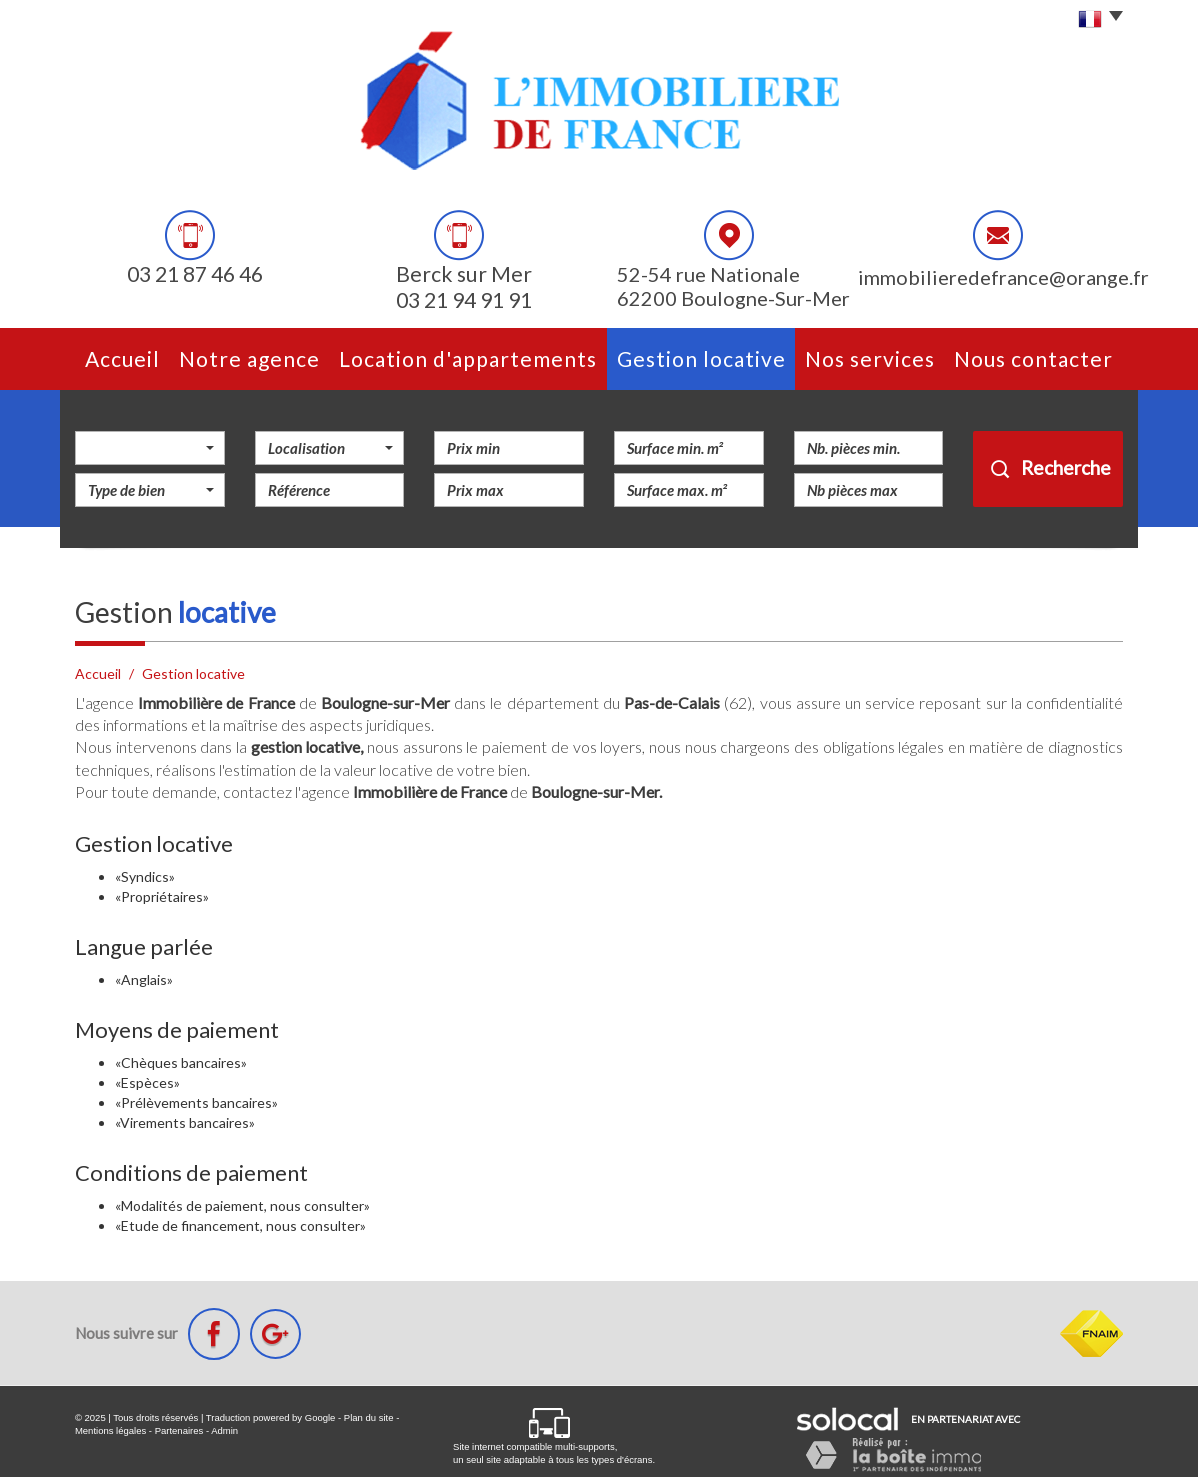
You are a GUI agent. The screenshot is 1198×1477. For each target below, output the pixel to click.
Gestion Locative (701, 358)
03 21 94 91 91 (464, 300)
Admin (224, 1430)
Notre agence (249, 358)
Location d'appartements (468, 358)
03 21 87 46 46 (195, 274)
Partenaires (179, 1430)
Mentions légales (110, 1430)
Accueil (122, 358)
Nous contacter (1033, 358)
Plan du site (369, 1417)
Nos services (870, 358)
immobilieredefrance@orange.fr (1003, 277)
